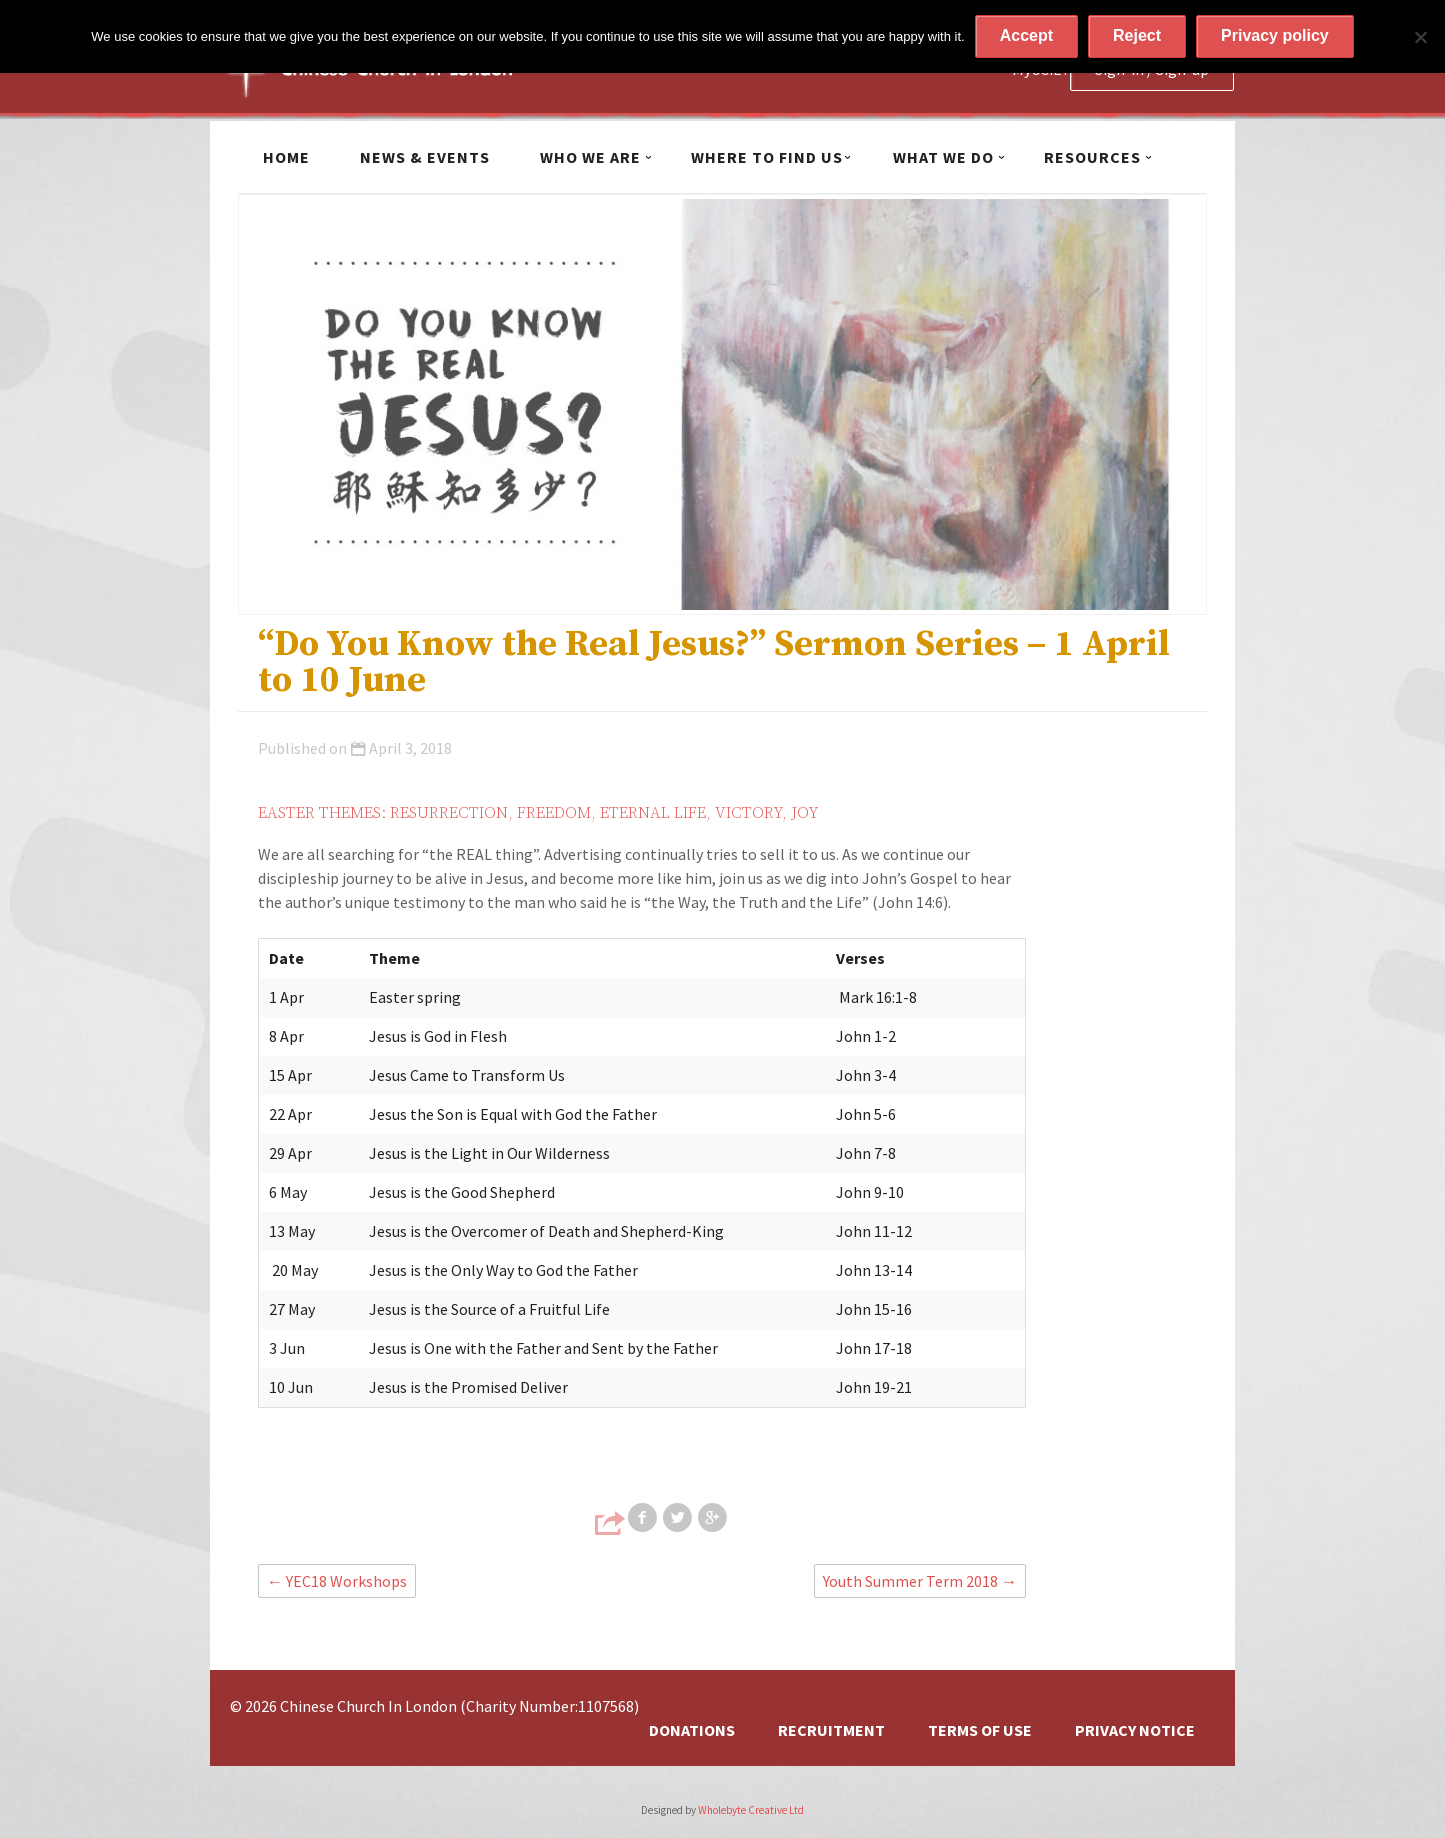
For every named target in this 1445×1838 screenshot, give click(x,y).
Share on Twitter (679, 1518)
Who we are (590, 157)
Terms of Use (980, 1730)
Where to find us (767, 157)
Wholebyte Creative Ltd (751, 1810)
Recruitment (831, 1730)
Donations (692, 1730)
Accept (1026, 35)
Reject (1137, 35)
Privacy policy (1275, 35)
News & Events (425, 157)
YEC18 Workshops (337, 1581)
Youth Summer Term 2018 (920, 1581)
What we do (943, 157)
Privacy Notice (1135, 1730)
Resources (1092, 157)
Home (286, 157)
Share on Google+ (714, 1518)
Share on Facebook (644, 1518)
